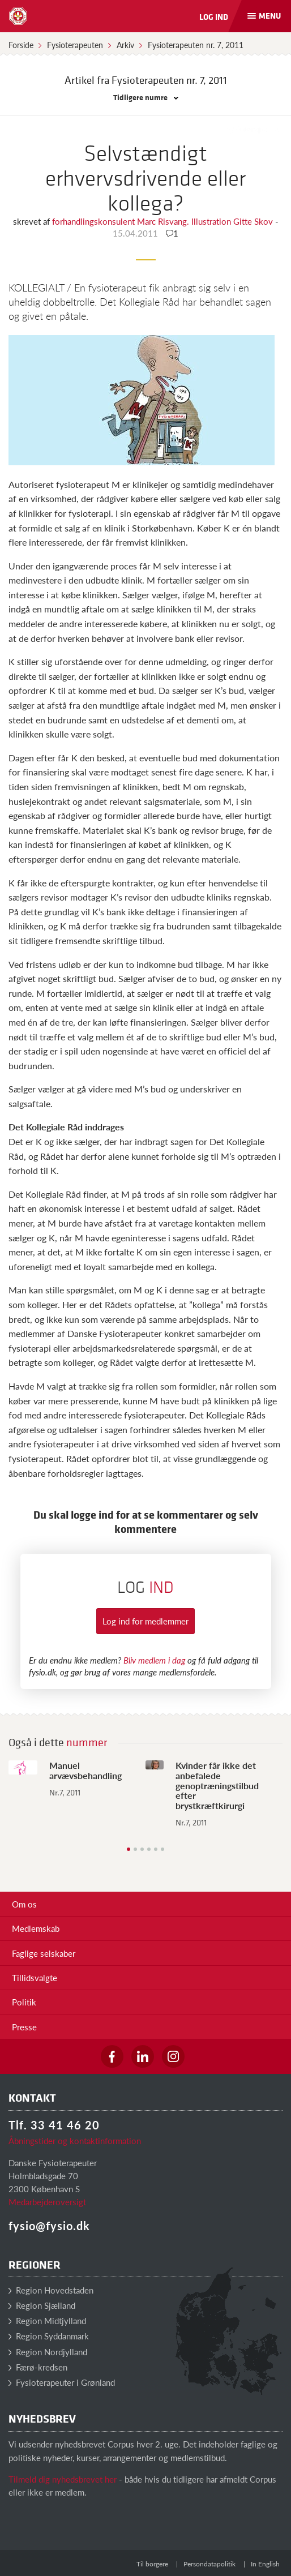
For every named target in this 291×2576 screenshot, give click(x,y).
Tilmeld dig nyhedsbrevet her (62, 2479)
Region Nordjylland (47, 2352)
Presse (24, 2027)
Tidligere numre (145, 97)
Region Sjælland (41, 2305)
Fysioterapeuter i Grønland (61, 2382)
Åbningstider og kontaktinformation (74, 2140)
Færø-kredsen (37, 2367)
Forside (20, 44)
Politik (24, 2002)
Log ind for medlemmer (145, 1621)
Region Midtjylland (47, 2320)
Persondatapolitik (209, 2564)
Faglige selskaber (43, 1953)
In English (265, 2564)
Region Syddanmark (48, 2336)
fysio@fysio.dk (49, 2226)
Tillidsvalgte (34, 1977)
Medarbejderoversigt (47, 2202)
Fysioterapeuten (75, 44)
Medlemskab (35, 1928)
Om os (24, 1904)
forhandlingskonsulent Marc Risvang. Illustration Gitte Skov (163, 221)
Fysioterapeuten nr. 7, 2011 (195, 44)
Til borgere (152, 2564)
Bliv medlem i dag (154, 1660)
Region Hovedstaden (50, 2290)
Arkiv (125, 44)
